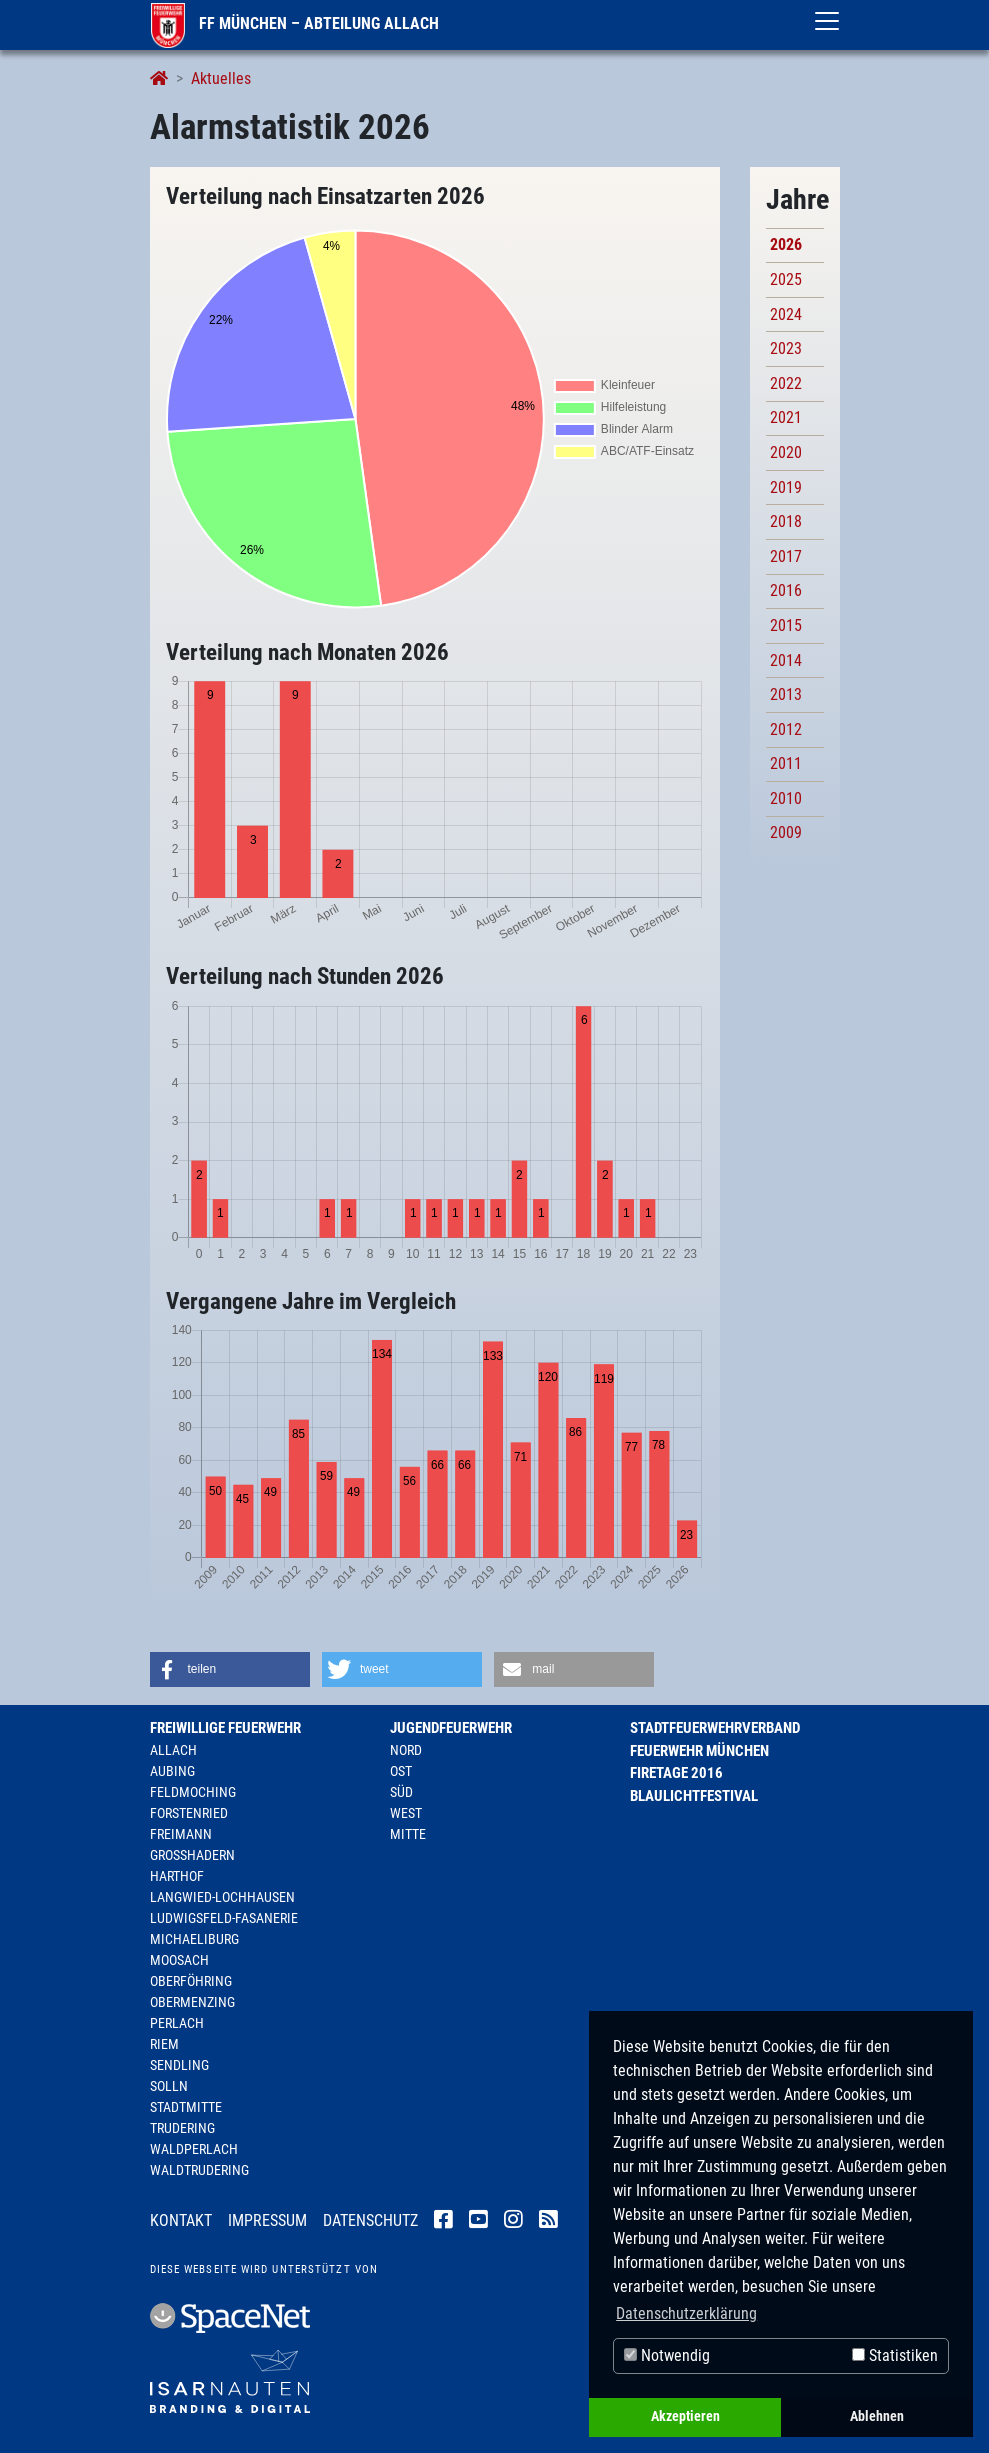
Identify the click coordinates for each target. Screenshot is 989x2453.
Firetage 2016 (676, 1773)
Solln (169, 2086)
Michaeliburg (194, 1939)
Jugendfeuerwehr (451, 1728)
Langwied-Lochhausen (222, 1897)
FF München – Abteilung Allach (295, 23)
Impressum (267, 2220)
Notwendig (667, 2355)
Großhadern (192, 1855)
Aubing (172, 1771)
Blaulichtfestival (694, 1796)
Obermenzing (192, 2002)
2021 (786, 417)
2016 (786, 590)
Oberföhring (191, 1981)
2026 (786, 244)
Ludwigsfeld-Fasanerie (224, 1918)
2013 (786, 694)
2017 (786, 556)
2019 (786, 487)
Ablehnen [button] (877, 2416)
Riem (164, 2044)
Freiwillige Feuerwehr (225, 1728)
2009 (786, 832)
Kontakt (181, 2220)
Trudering (182, 2128)
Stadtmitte (186, 2107)
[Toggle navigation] (827, 21)
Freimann (181, 1834)
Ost (401, 1771)
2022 (786, 383)
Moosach (179, 1960)
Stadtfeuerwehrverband (715, 1728)
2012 (786, 729)
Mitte (408, 1834)
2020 (786, 452)
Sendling (179, 2065)
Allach (173, 1750)
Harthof (177, 1876)
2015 (786, 625)
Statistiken (895, 2355)
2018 (786, 521)
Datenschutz (370, 2220)
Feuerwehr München (699, 1751)
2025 (786, 279)
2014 (786, 660)
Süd (401, 1792)
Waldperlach (194, 2149)
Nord (406, 1750)
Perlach (177, 2023)
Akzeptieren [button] (685, 2416)
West (406, 1813)
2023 (786, 348)
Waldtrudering (199, 2170)
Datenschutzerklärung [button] (686, 2313)
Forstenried (189, 1813)
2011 (786, 763)
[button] (230, 1669)
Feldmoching (193, 1792)
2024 (786, 314)
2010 (786, 798)
